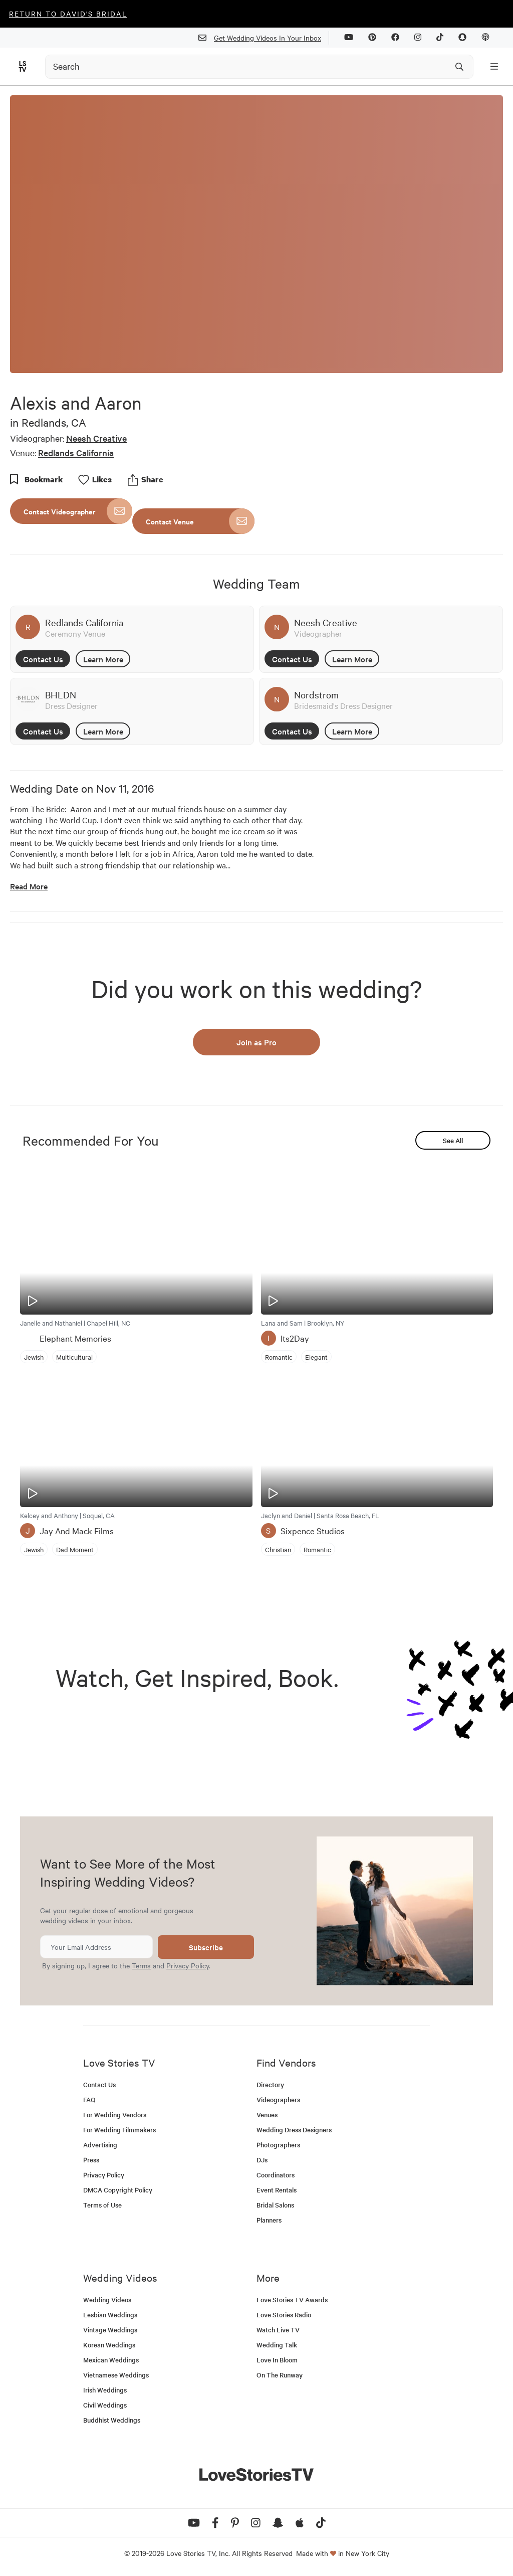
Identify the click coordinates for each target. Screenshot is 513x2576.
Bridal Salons (275, 2205)
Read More (29, 886)
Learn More (103, 658)
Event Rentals (276, 2189)
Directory (270, 2084)
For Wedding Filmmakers (119, 2129)
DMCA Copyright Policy (117, 2189)
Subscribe (206, 1947)
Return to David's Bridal (68, 14)
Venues (267, 2114)
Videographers (278, 2099)
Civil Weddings (105, 2405)
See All (453, 1140)
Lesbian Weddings (110, 2314)
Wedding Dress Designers (294, 2129)
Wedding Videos (107, 2299)
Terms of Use (102, 2205)
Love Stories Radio (283, 2314)
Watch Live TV (278, 2329)
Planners (269, 2220)
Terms (141, 1965)
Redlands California (76, 452)
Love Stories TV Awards (292, 2299)
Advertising (100, 2144)
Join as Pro (256, 1041)
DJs (262, 2159)
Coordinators (275, 2174)
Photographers (278, 2144)
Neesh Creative (96, 438)
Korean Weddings (109, 2344)
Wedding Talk (276, 2344)
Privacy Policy (187, 1965)
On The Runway (279, 2374)
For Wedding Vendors (114, 2114)
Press (91, 2159)
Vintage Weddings (110, 2329)
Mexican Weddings (111, 2359)
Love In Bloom (277, 2359)
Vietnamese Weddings (116, 2374)
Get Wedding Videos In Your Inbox (263, 38)
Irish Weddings (105, 2390)
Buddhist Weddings (111, 2420)
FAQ (89, 2099)
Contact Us (43, 658)
